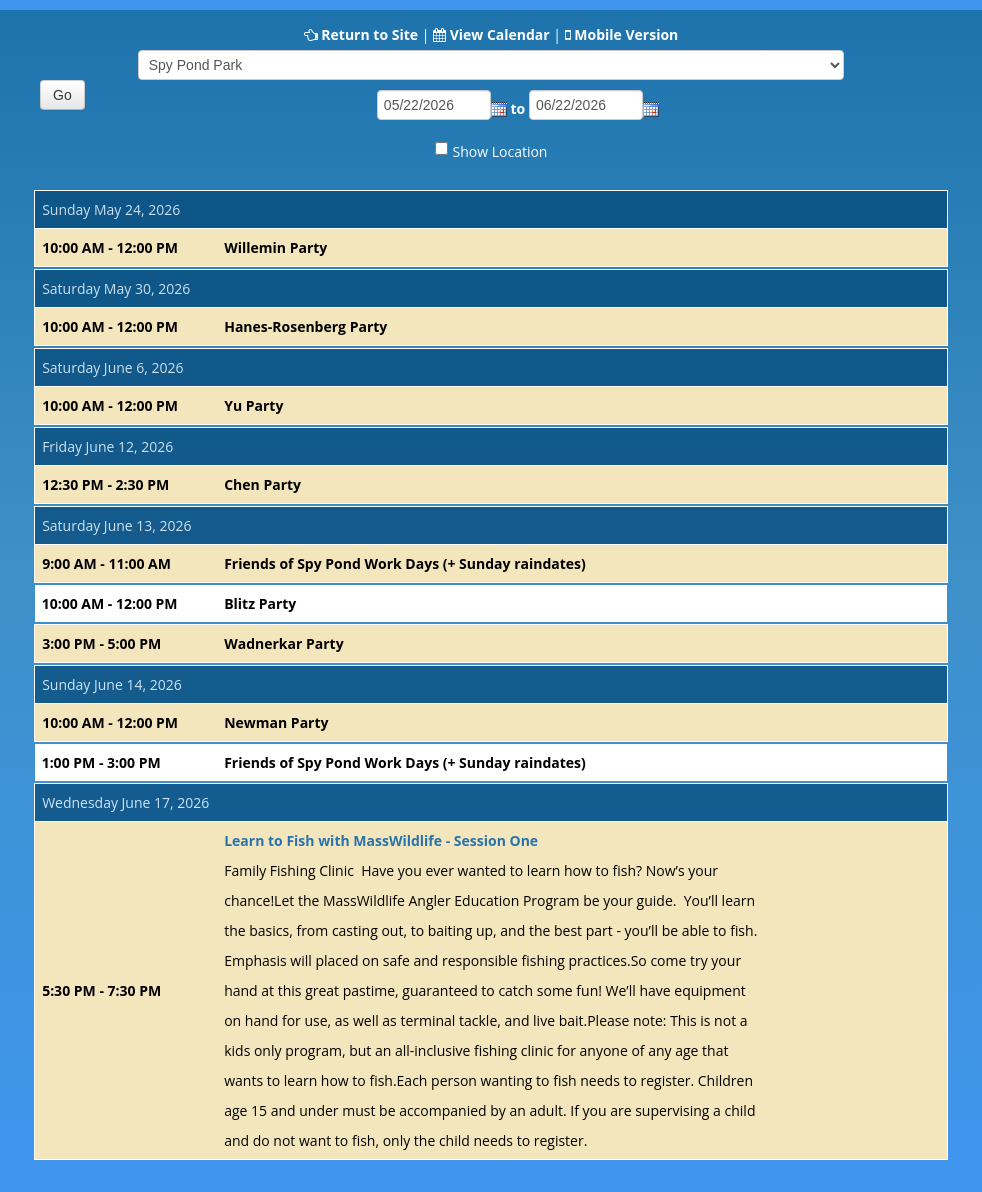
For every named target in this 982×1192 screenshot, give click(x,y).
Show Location (500, 151)
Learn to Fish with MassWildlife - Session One (381, 840)
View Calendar (500, 34)
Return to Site (369, 34)
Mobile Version (626, 34)
